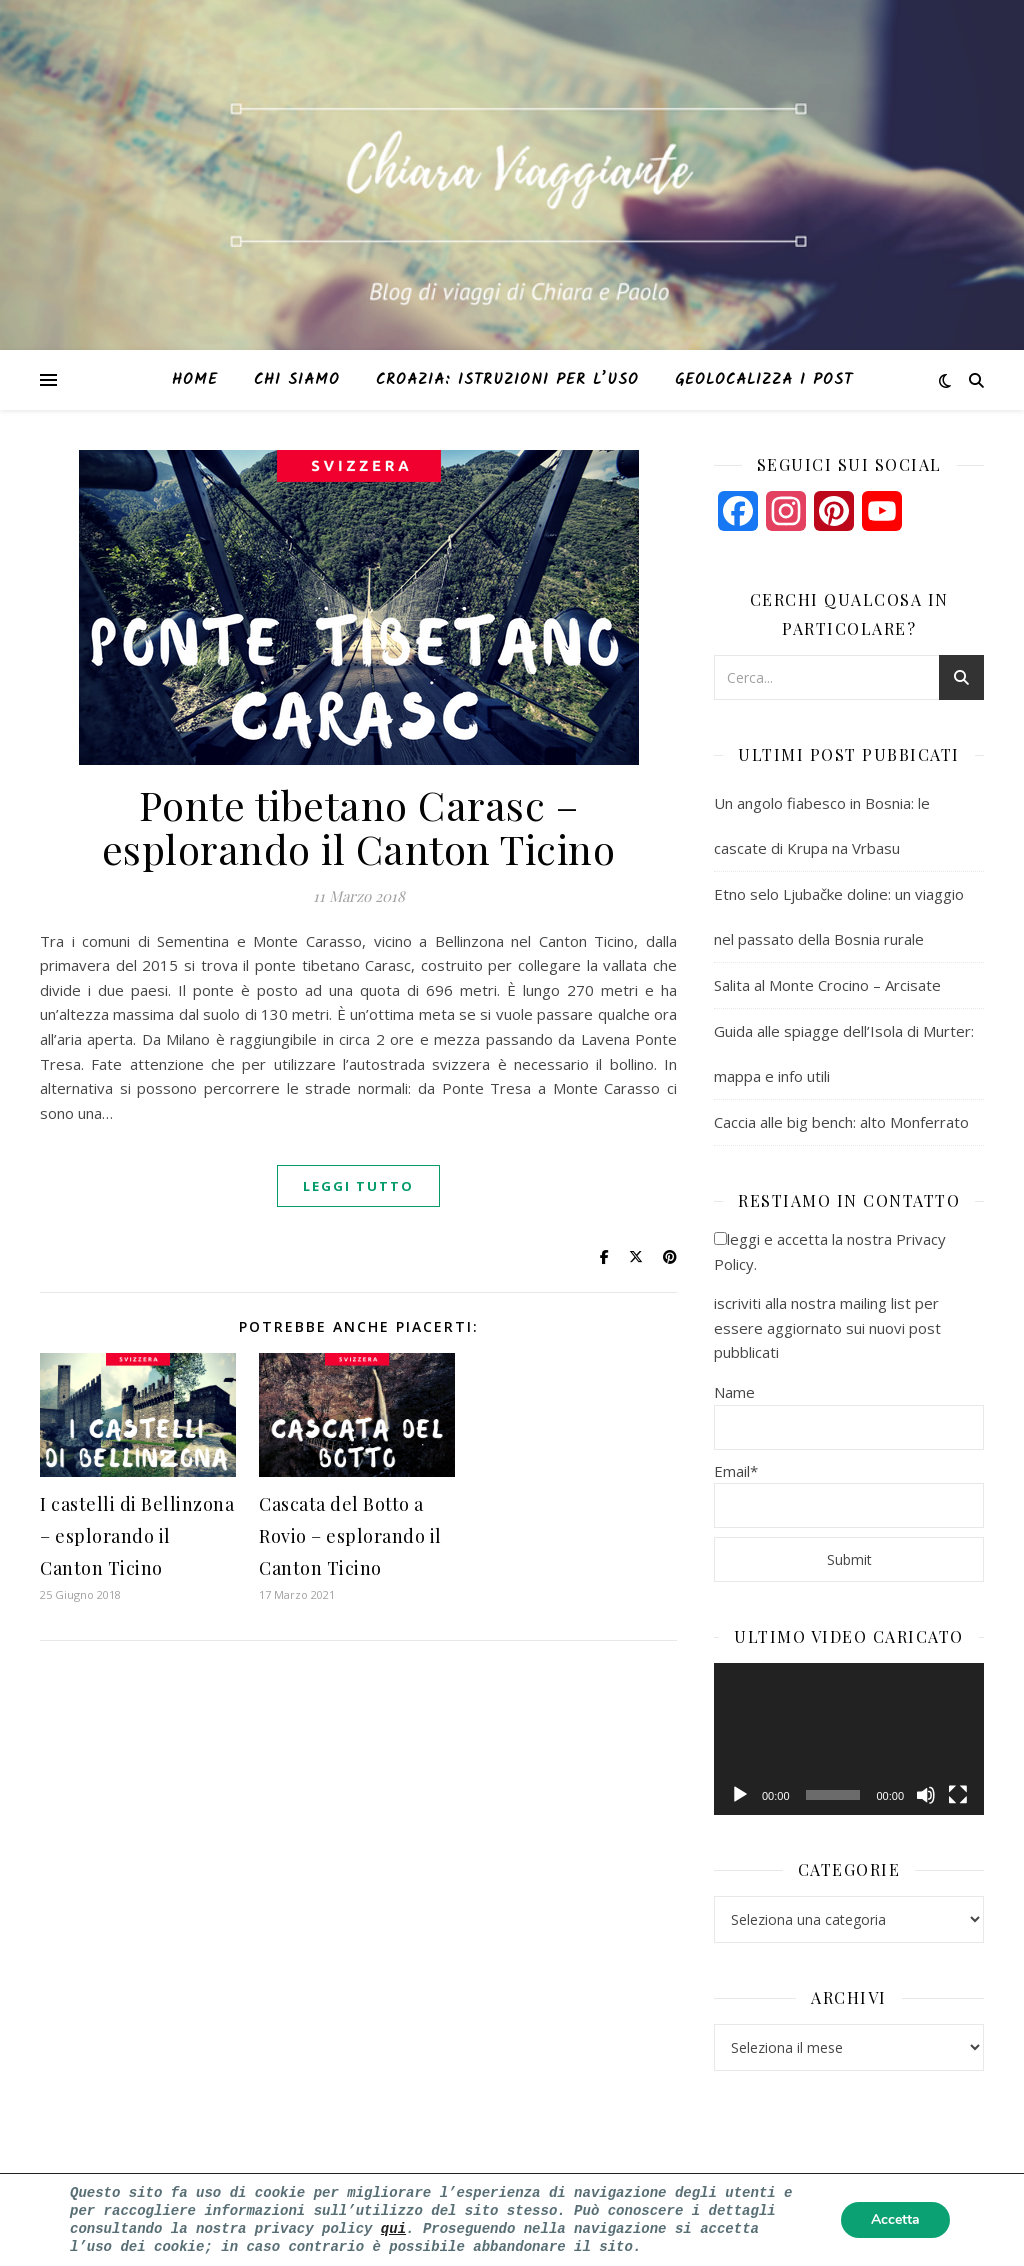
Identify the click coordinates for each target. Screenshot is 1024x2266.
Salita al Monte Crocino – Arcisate (827, 985)
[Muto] (926, 1795)
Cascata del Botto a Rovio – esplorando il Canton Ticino (350, 1536)
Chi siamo (297, 380)
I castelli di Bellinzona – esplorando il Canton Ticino (137, 1536)
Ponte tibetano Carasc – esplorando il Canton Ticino (359, 826)
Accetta (895, 2217)
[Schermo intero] (958, 1795)
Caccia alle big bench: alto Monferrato (841, 1122)
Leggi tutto (358, 1186)
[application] (849, 1739)
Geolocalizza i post (764, 380)
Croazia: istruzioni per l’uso (507, 380)
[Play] (740, 1795)
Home (195, 380)
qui (393, 2226)
